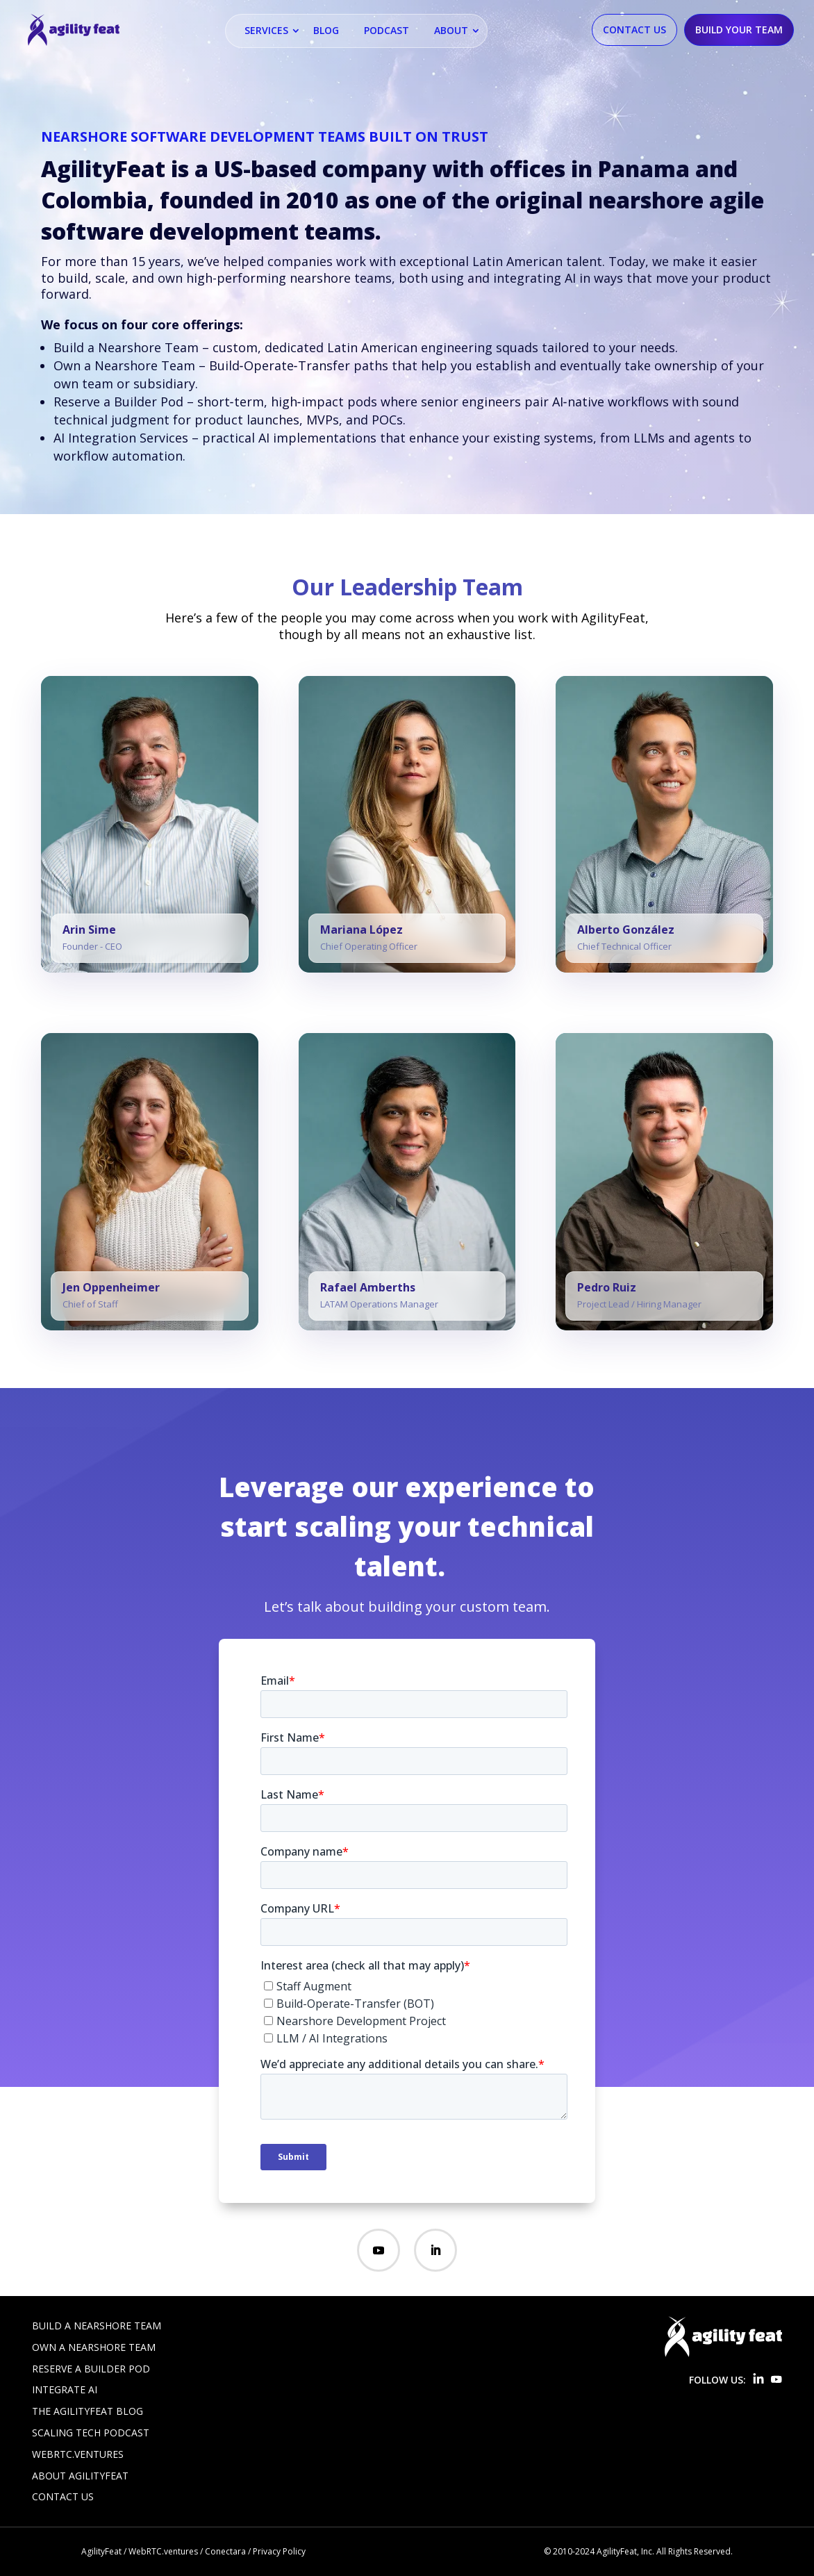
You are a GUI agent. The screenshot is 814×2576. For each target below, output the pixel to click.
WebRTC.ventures (78, 2454)
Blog (326, 30)
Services (266, 30)
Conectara (225, 2551)
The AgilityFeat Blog (87, 2411)
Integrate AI (64, 2389)
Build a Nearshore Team (96, 2325)
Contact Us (634, 29)
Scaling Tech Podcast (90, 2432)
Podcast (386, 30)
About (451, 30)
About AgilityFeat (80, 2475)
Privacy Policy (279, 2551)
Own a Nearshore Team (94, 2347)
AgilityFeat (101, 2551)
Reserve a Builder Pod (91, 2368)
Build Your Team (739, 29)
